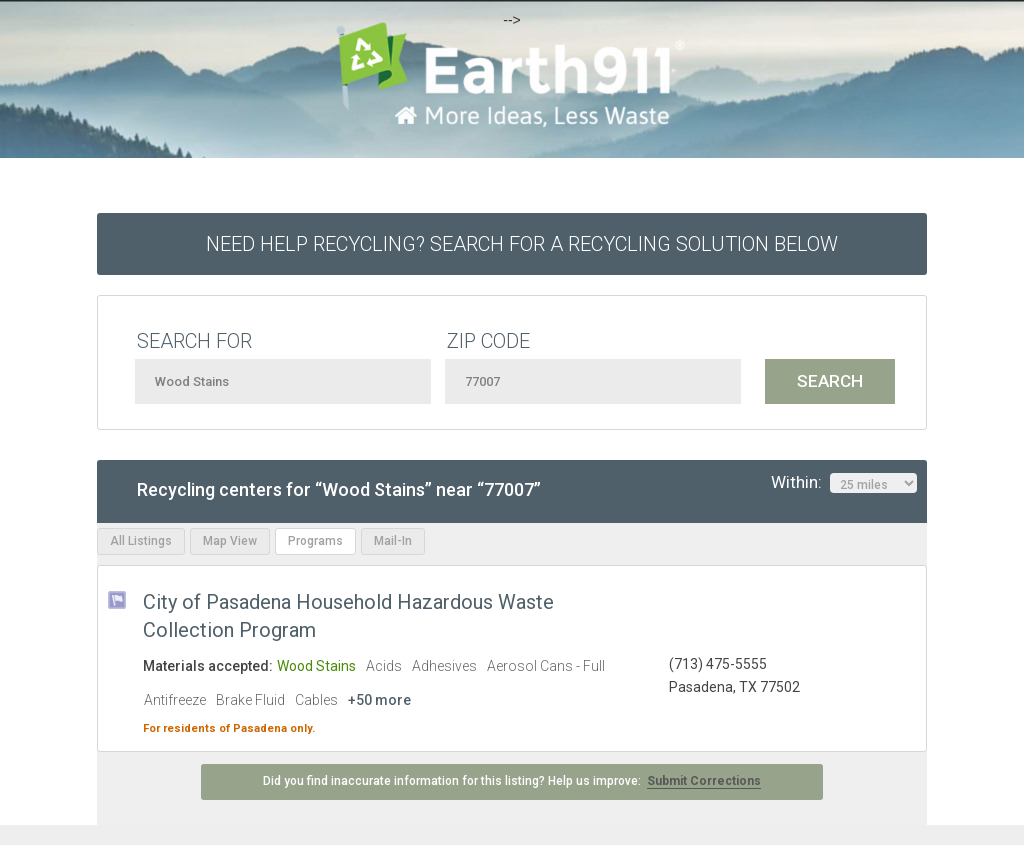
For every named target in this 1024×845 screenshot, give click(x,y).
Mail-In (393, 541)
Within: (844, 483)
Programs (315, 541)
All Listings (141, 541)
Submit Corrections (704, 781)
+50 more (379, 700)
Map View (230, 541)
